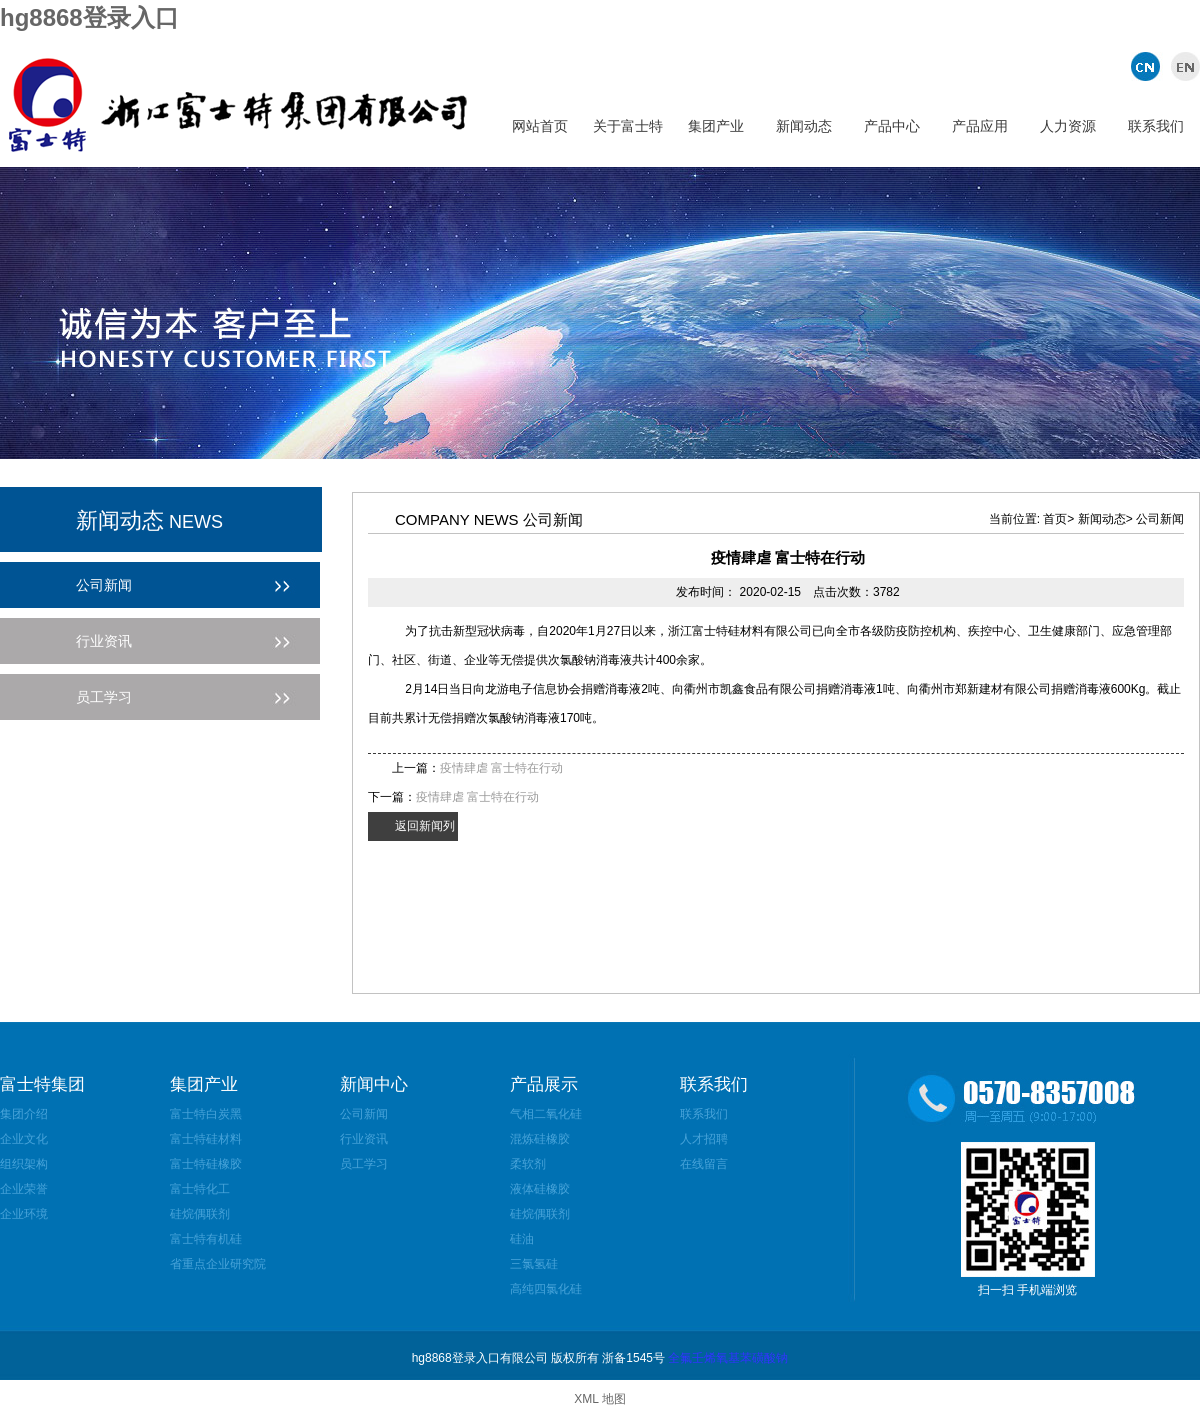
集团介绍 (24, 1114)
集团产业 (716, 126)
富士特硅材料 (206, 1139)
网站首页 (540, 126)
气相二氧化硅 (546, 1114)
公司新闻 (364, 1114)
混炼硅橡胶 (540, 1139)
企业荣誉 (24, 1189)
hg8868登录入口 (89, 17)
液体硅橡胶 (540, 1189)
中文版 (1147, 66)
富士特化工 (200, 1189)
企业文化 (24, 1139)
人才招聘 (704, 1139)
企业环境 (24, 1214)
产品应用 (980, 126)
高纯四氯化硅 (546, 1289)
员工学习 (364, 1164)
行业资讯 (364, 1139)
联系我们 (1156, 126)
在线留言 (704, 1164)
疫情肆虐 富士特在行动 (501, 768)
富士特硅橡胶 (206, 1164)
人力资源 (1068, 126)
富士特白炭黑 (206, 1114)
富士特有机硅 (206, 1239)
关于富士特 (628, 126)
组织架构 (24, 1164)
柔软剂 (528, 1164)
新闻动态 (804, 126)
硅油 (522, 1239)
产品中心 (892, 126)
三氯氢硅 (534, 1264)
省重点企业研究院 (218, 1264)
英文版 (1182, 66)
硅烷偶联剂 (200, 1214)
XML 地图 (600, 1399)
